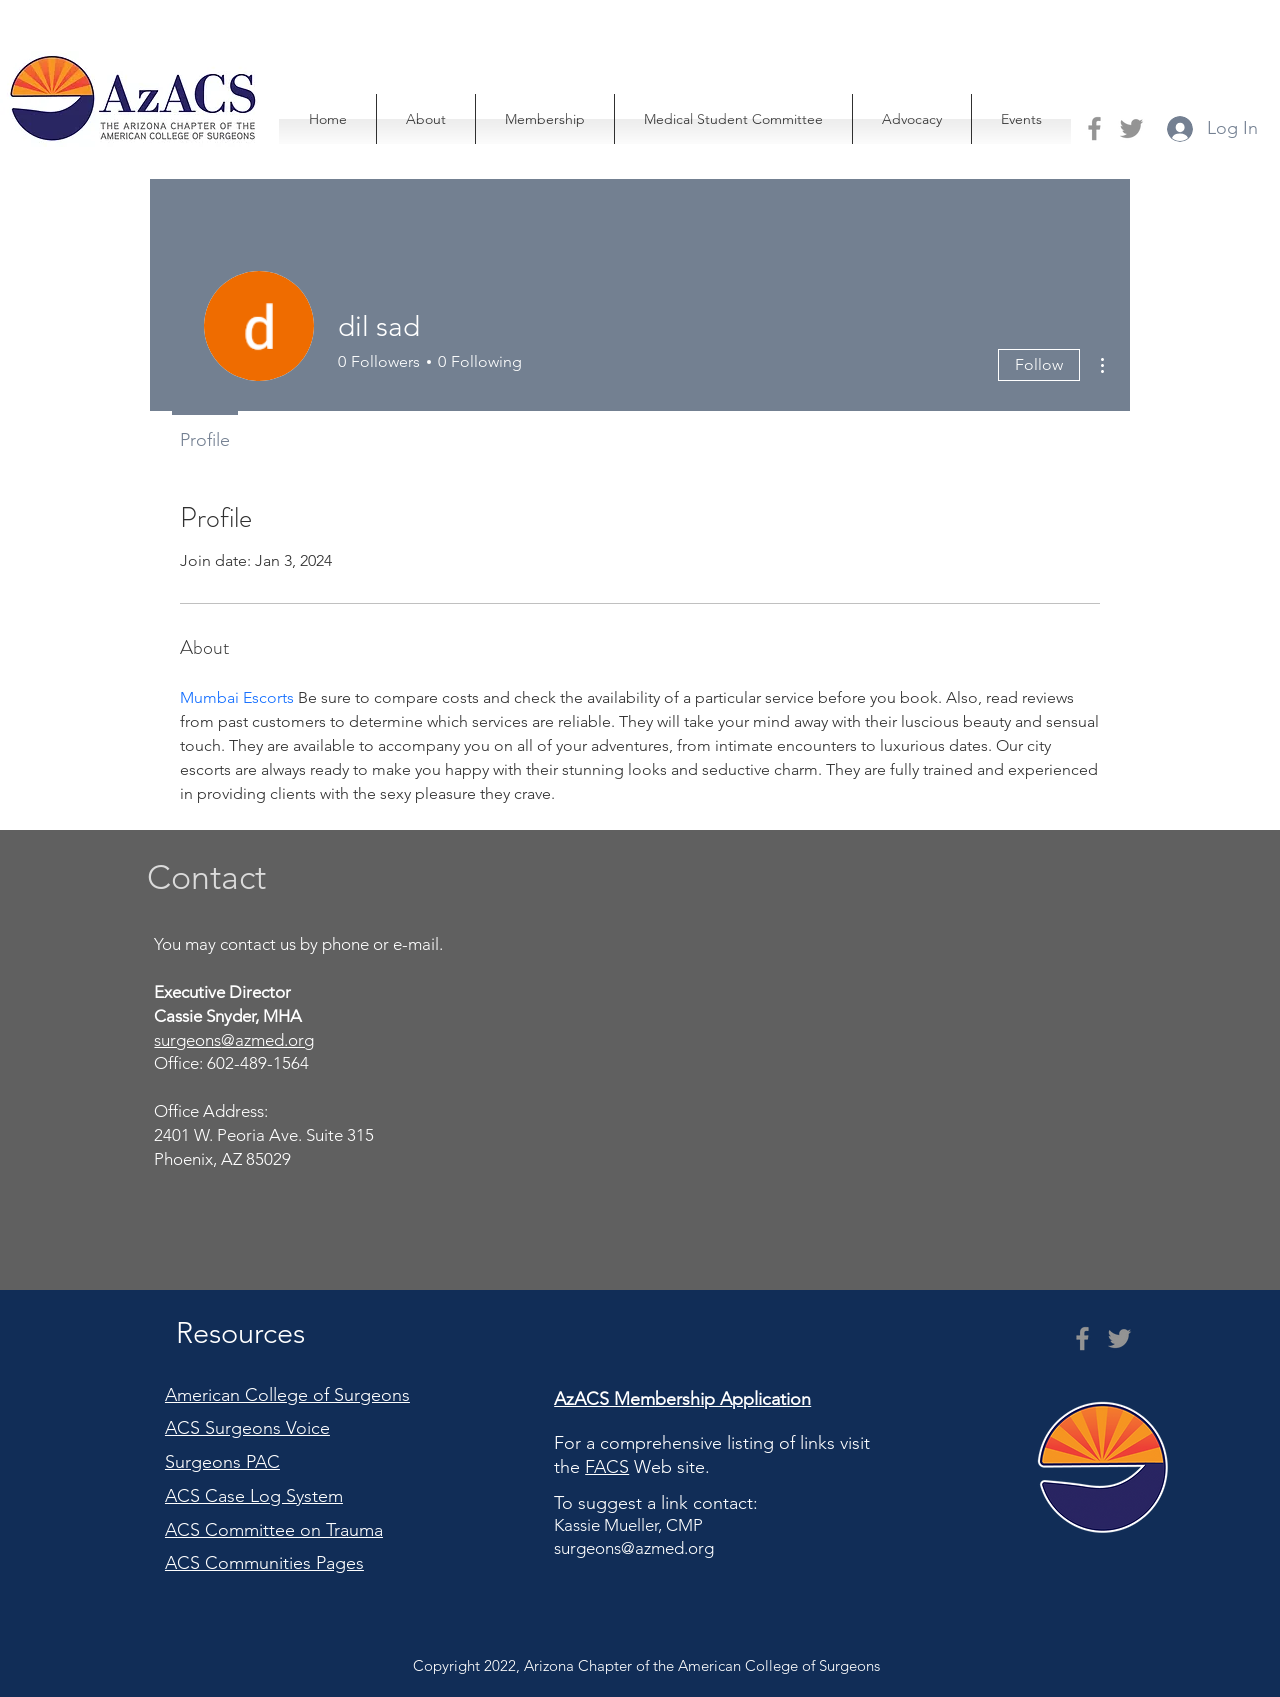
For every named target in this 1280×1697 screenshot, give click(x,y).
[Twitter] (1131, 128)
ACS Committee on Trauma (274, 1530)
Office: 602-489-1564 (233, 1063)
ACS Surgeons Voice (247, 1428)
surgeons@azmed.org (634, 1548)
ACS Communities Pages (264, 1563)
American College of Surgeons (287, 1395)
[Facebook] (1094, 128)
